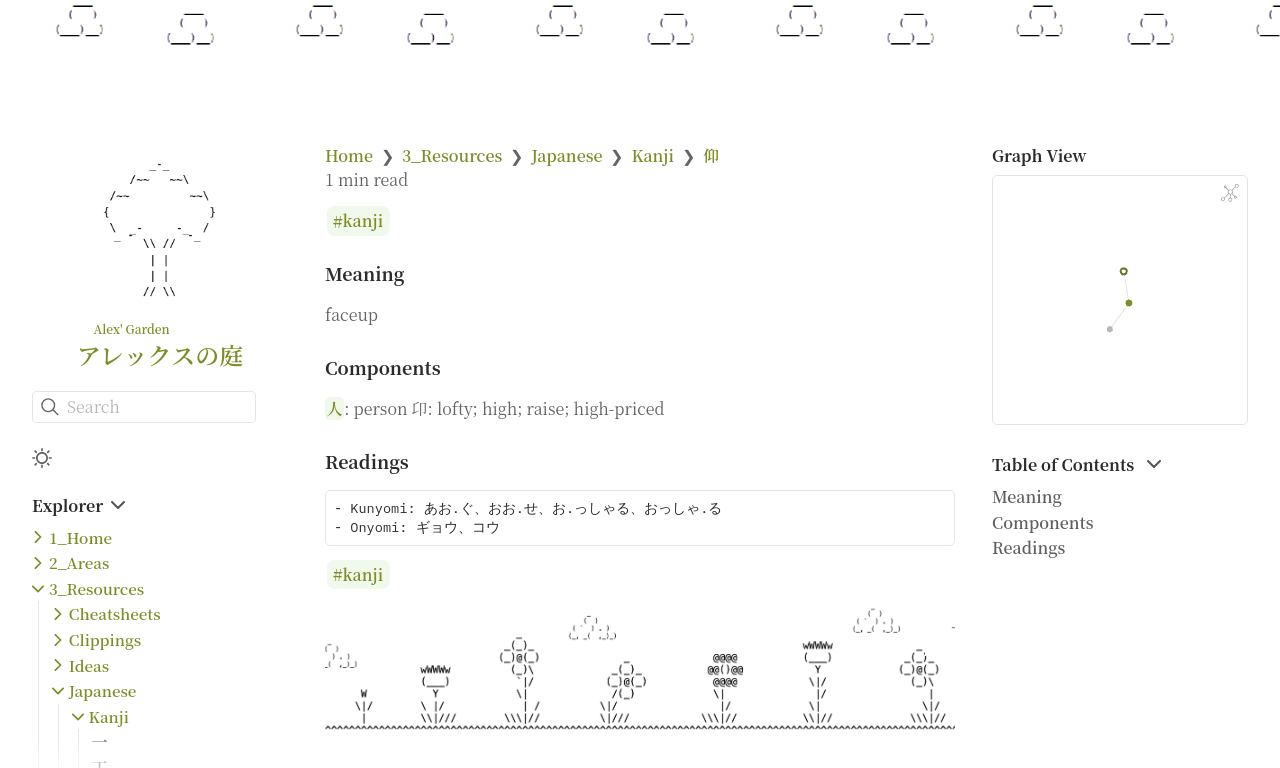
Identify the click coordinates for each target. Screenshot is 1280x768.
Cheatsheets (115, 613)
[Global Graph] (1230, 193)
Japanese (103, 690)
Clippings (105, 639)
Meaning (1027, 496)
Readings (1028, 547)
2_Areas (79, 562)
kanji (363, 221)
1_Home (80, 537)
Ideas (89, 665)
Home (349, 155)
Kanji (109, 716)
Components (1043, 522)
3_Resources (96, 588)
